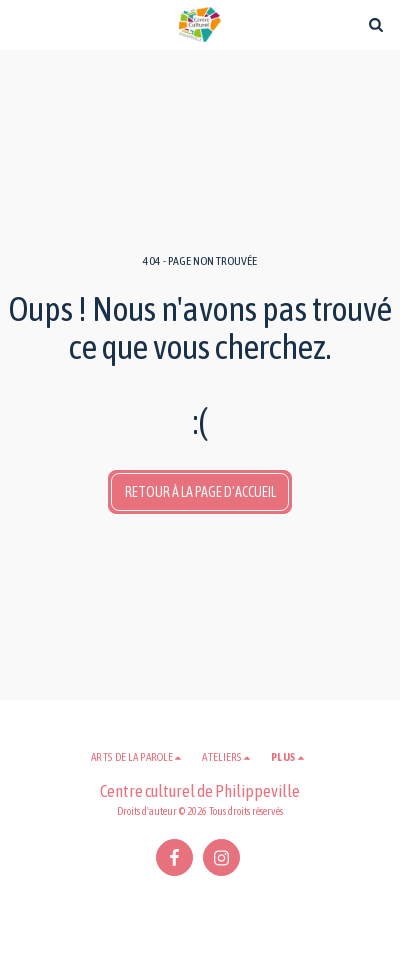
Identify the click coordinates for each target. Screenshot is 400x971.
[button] (22, 23)
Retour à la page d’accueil (200, 492)
